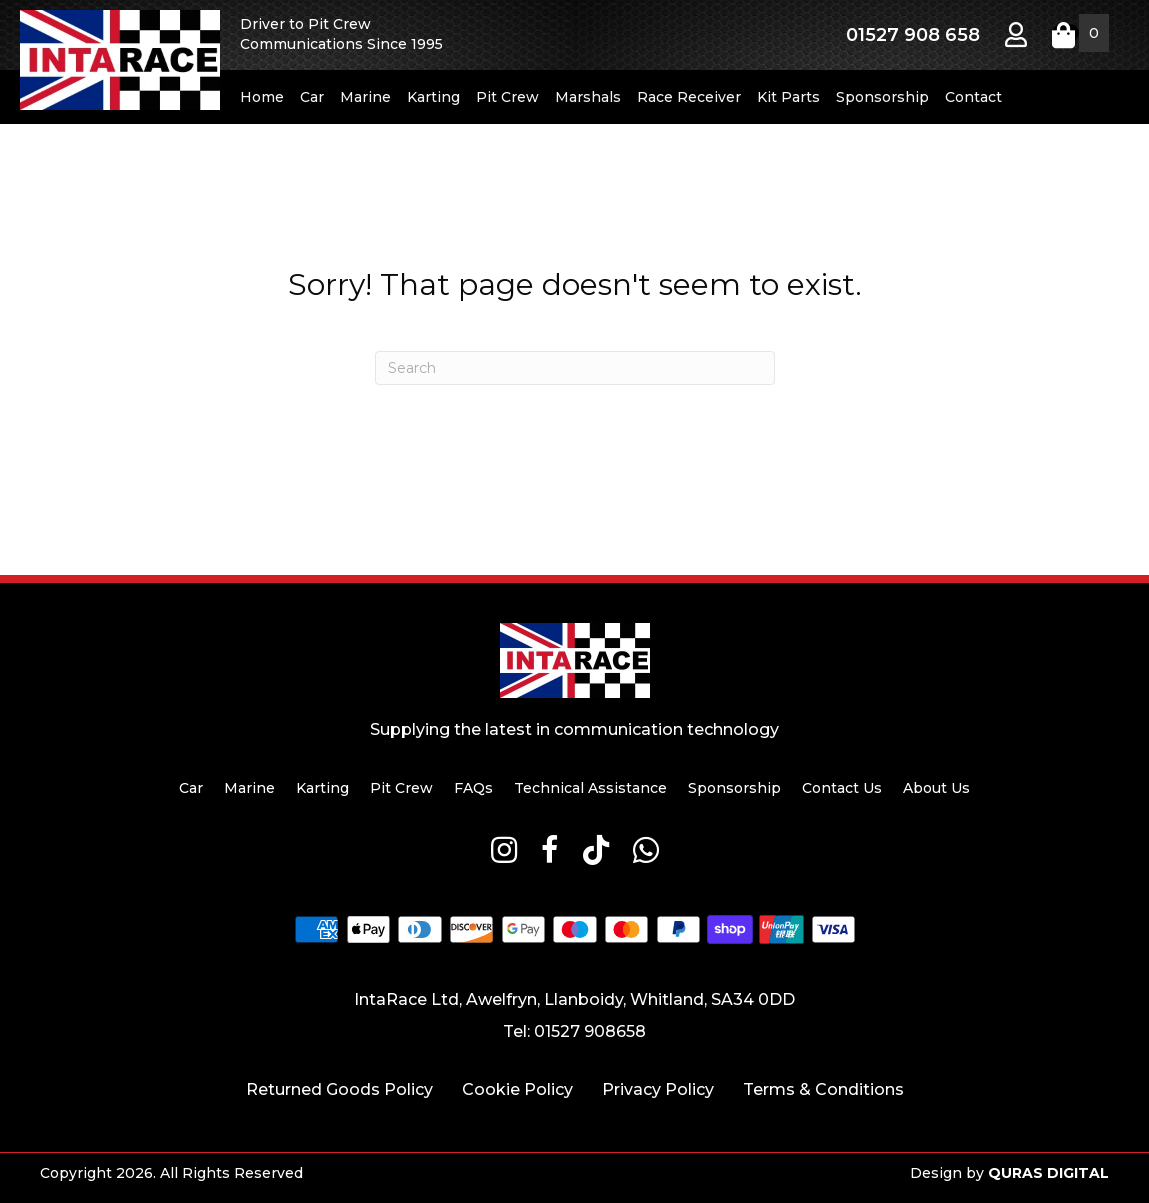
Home (262, 97)
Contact (973, 97)
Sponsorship (882, 97)
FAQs (473, 788)
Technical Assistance (590, 788)
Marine (365, 97)
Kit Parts (788, 97)
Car (312, 97)
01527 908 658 (913, 35)
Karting (433, 97)
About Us (936, 788)
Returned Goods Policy (339, 1089)
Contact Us (842, 788)
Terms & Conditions (823, 1089)
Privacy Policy (658, 1089)
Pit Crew (507, 97)
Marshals (588, 97)
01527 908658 (590, 1031)
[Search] (575, 368)
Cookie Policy (517, 1089)
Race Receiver (689, 97)
